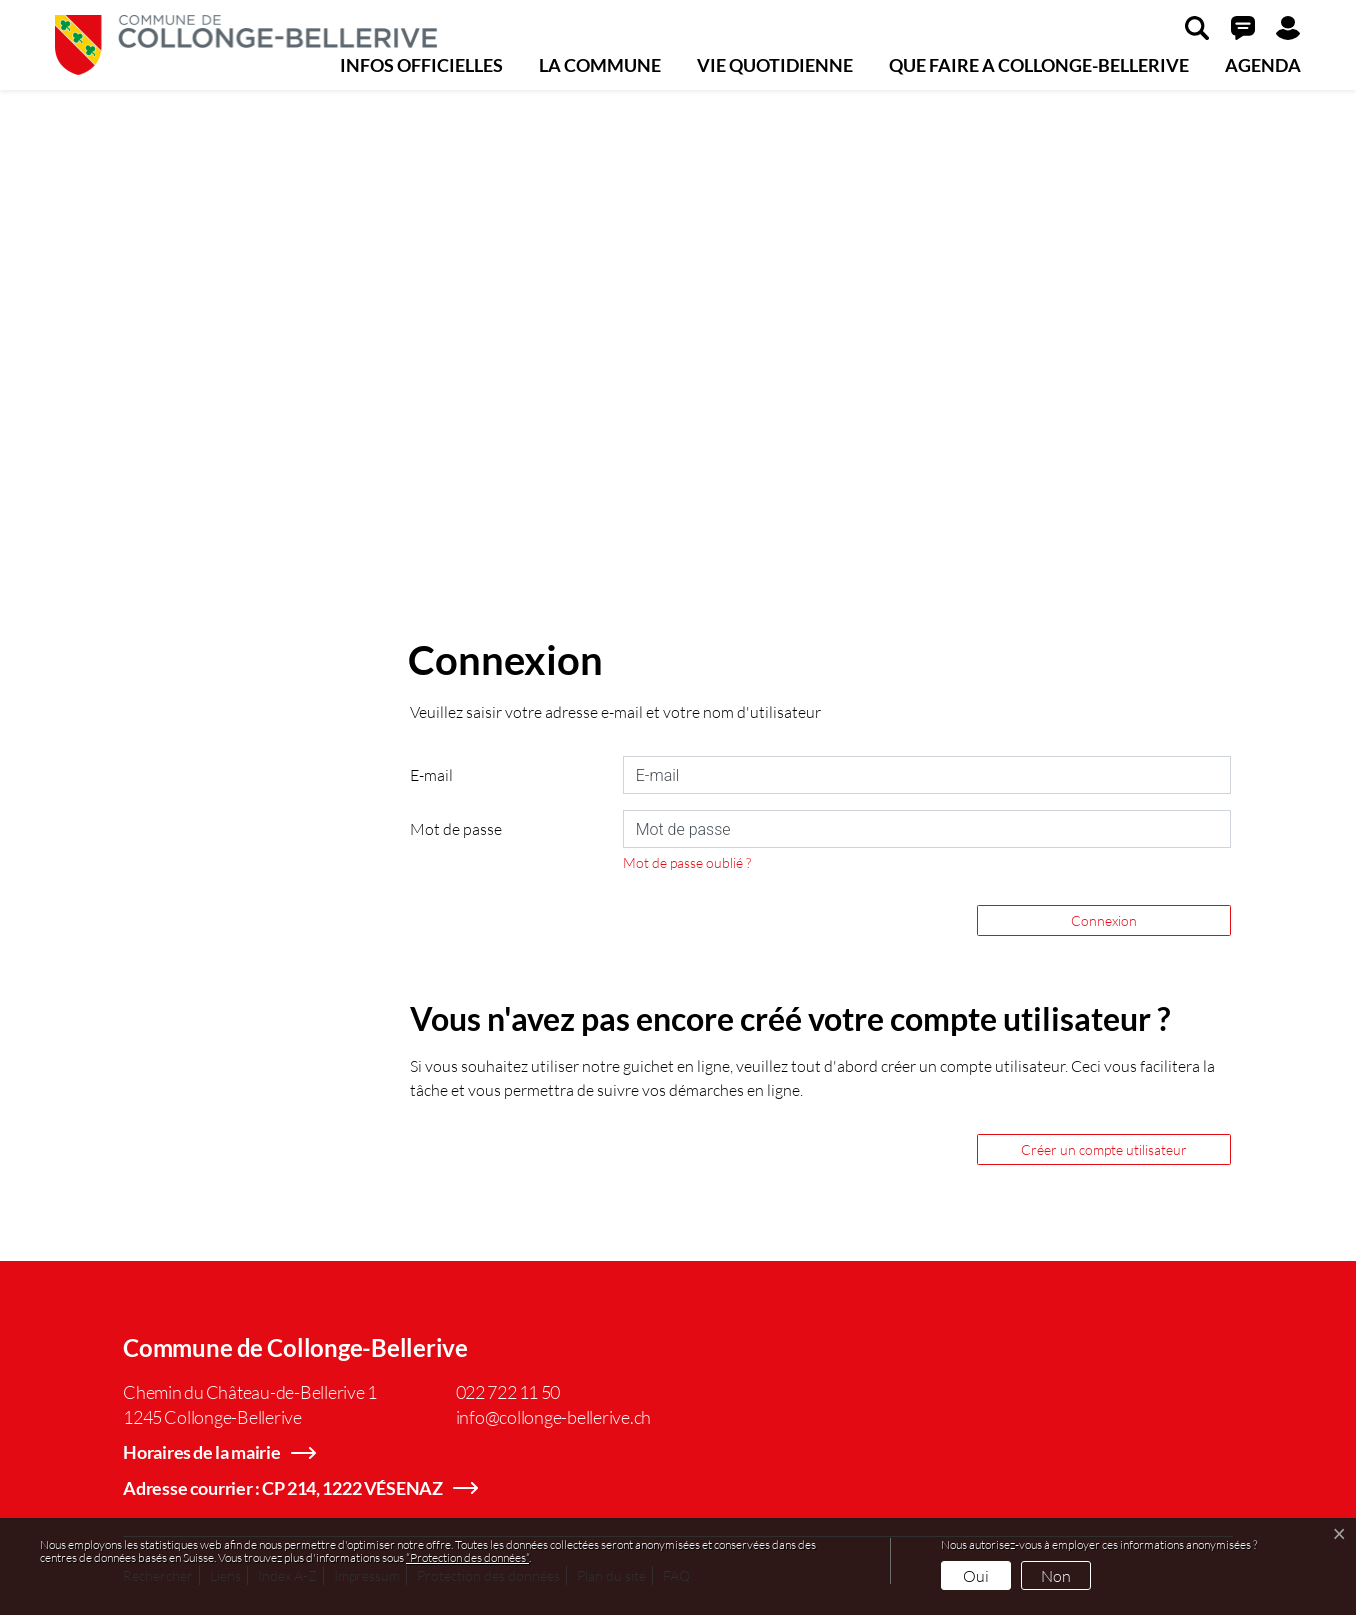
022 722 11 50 (508, 1392)
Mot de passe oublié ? (687, 862)
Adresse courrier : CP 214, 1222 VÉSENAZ (283, 1488)
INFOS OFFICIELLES (421, 65)
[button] (1197, 27)
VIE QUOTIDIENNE (775, 65)
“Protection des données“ (467, 1557)
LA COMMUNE (600, 65)
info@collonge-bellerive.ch (554, 1417)
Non (1056, 1575)
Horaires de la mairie (202, 1452)
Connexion (1104, 920)
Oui (976, 1575)
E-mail (431, 774)
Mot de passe (456, 828)
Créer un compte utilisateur (1104, 1149)
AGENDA (1263, 65)
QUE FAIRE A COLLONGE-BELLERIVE (1039, 65)
